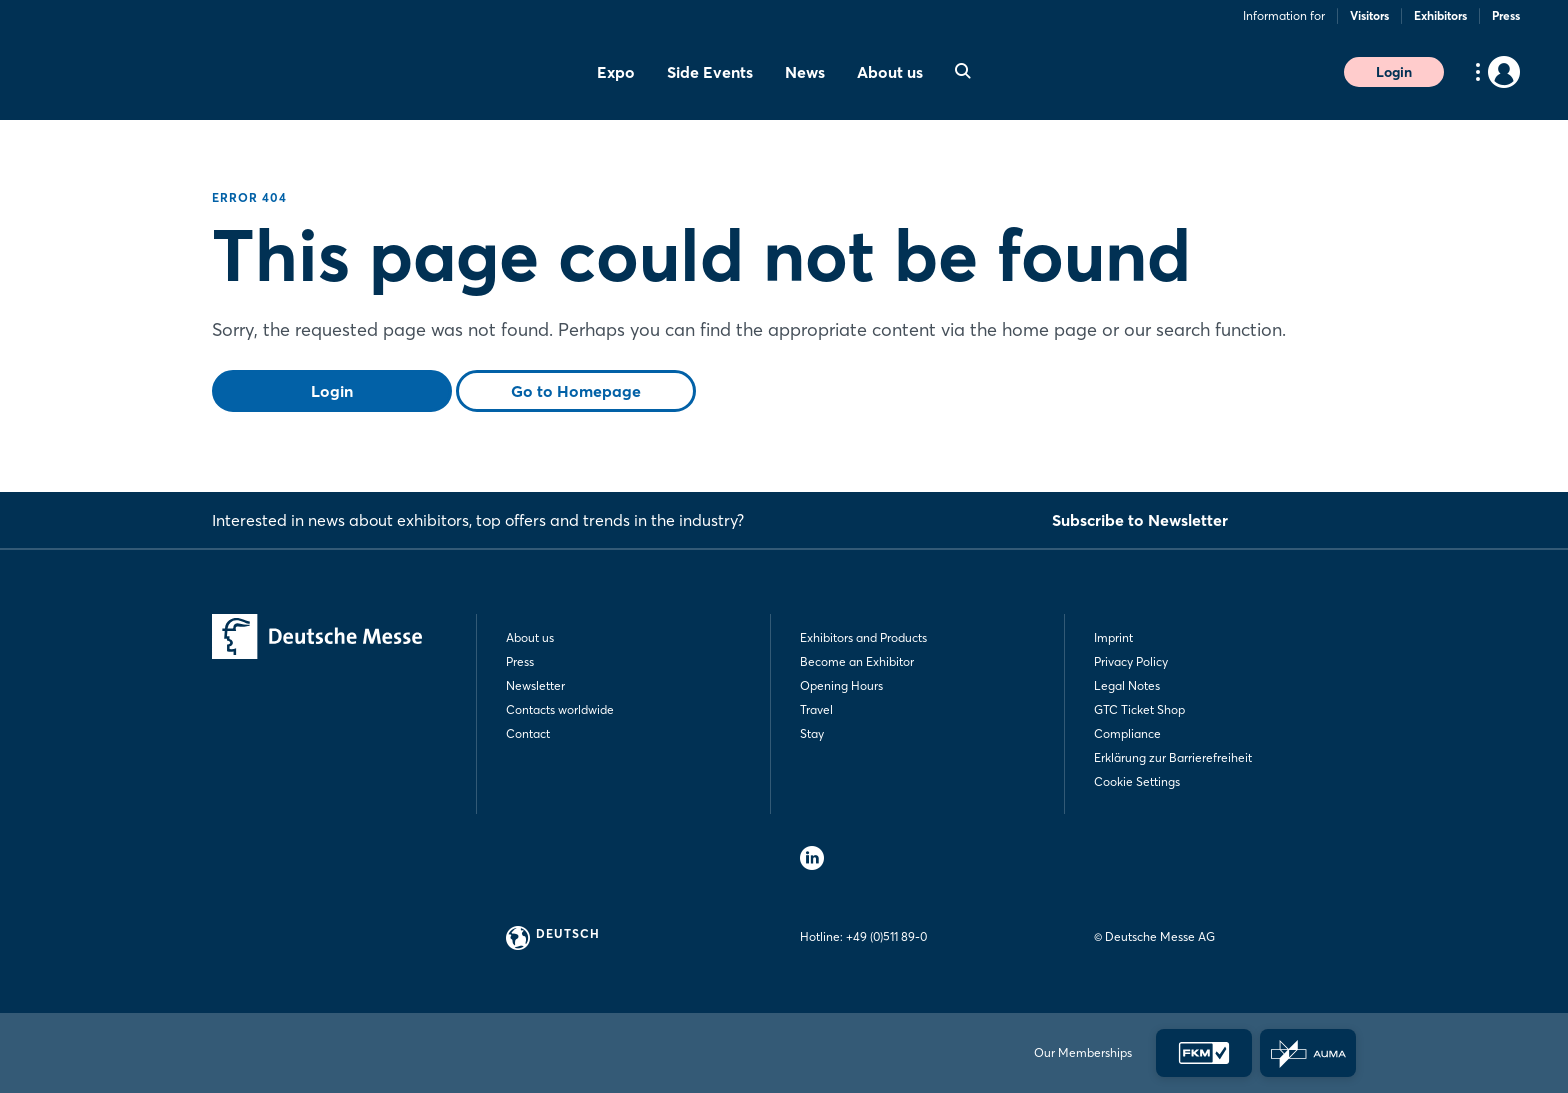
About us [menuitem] (890, 72)
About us (530, 637)
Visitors (1369, 15)
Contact (528, 733)
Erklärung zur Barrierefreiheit (1173, 757)
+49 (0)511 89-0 (886, 936)
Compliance (1127, 733)
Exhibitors (1440, 15)
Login (1394, 72)
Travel (816, 709)
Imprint (1113, 637)
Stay (812, 733)
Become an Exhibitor (857, 661)
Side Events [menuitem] (710, 72)
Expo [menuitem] (616, 72)
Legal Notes (1127, 685)
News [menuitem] (805, 72)
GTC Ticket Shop (1139, 709)
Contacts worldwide (560, 709)
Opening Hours (841, 685)
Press (1506, 15)
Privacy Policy (1131, 661)
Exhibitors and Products (863, 637)
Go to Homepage (576, 391)
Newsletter (535, 685)
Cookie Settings (1137, 781)
